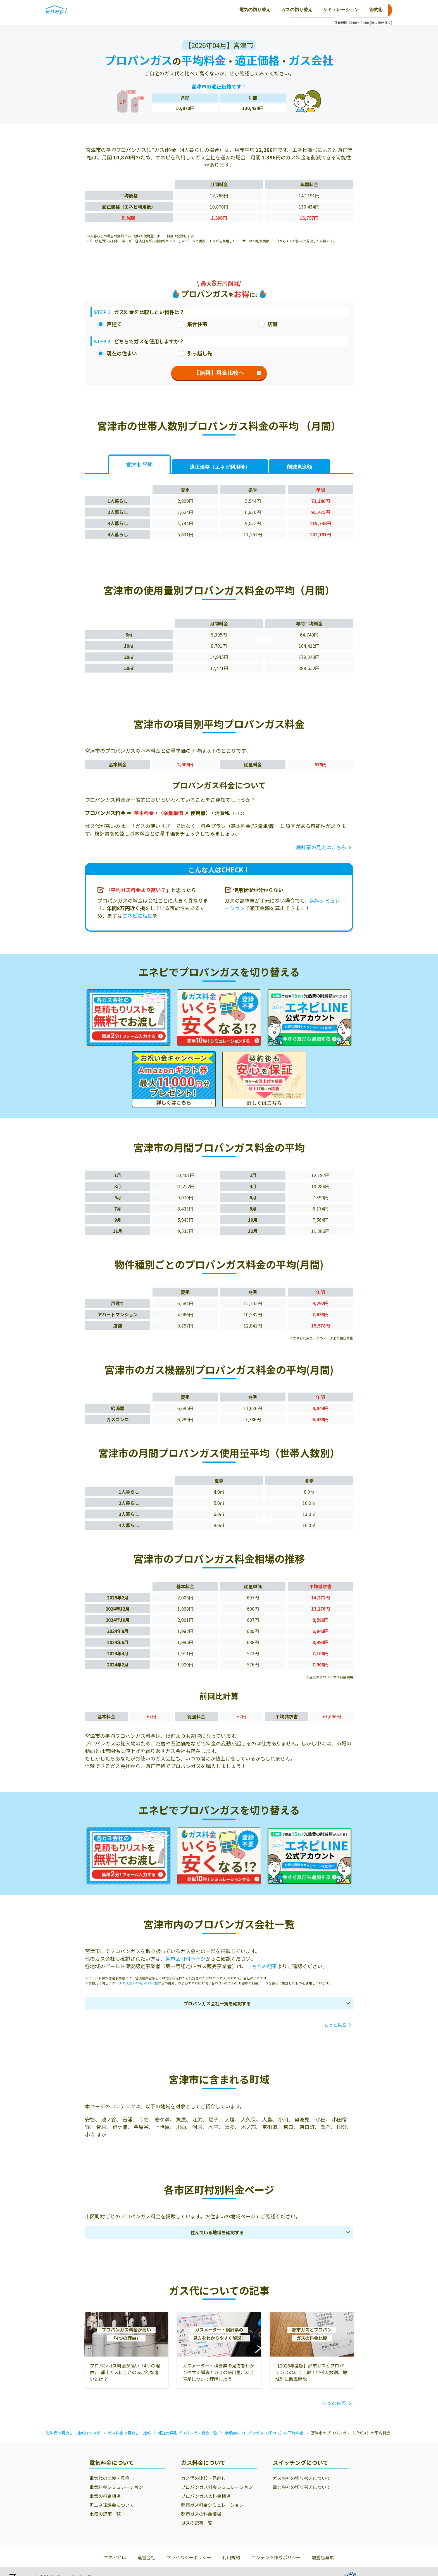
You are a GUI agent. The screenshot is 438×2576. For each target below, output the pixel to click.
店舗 (268, 323)
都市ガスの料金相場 (201, 2513)
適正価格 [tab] (220, 467)
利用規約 (231, 2557)
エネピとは (115, 2557)
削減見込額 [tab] (299, 467)
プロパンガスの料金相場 (205, 2496)
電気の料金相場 (105, 2496)
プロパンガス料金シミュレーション (217, 2487)
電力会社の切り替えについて (302, 2487)
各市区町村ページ (185, 1958)
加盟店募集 (323, 2557)
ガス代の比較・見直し (203, 2478)
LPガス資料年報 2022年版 (138, 1983)
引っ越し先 (195, 353)
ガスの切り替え (159, 9)
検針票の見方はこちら (321, 847)
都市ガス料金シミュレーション (212, 2504)
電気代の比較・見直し (111, 2478)
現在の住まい (117, 353)
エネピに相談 (137, 915)
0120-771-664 (313, 10)
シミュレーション (203, 9)
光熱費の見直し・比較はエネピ (73, 2433)
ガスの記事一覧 (196, 2522)
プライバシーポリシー (188, 2557)
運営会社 (146, 2557)
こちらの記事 (262, 1966)
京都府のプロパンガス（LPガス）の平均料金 (264, 2433)
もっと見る (335, 2024)
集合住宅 (192, 323)
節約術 (238, 9)
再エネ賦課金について (111, 2504)
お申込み (369, 10)
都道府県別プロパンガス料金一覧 (187, 2433)
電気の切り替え (117, 9)
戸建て (109, 323)
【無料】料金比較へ (227, 373)
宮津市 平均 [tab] (139, 465)
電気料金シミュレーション (116, 2487)
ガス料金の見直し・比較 (129, 2433)
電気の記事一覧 (105, 2513)
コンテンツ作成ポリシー (276, 2557)
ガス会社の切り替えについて (302, 2478)
